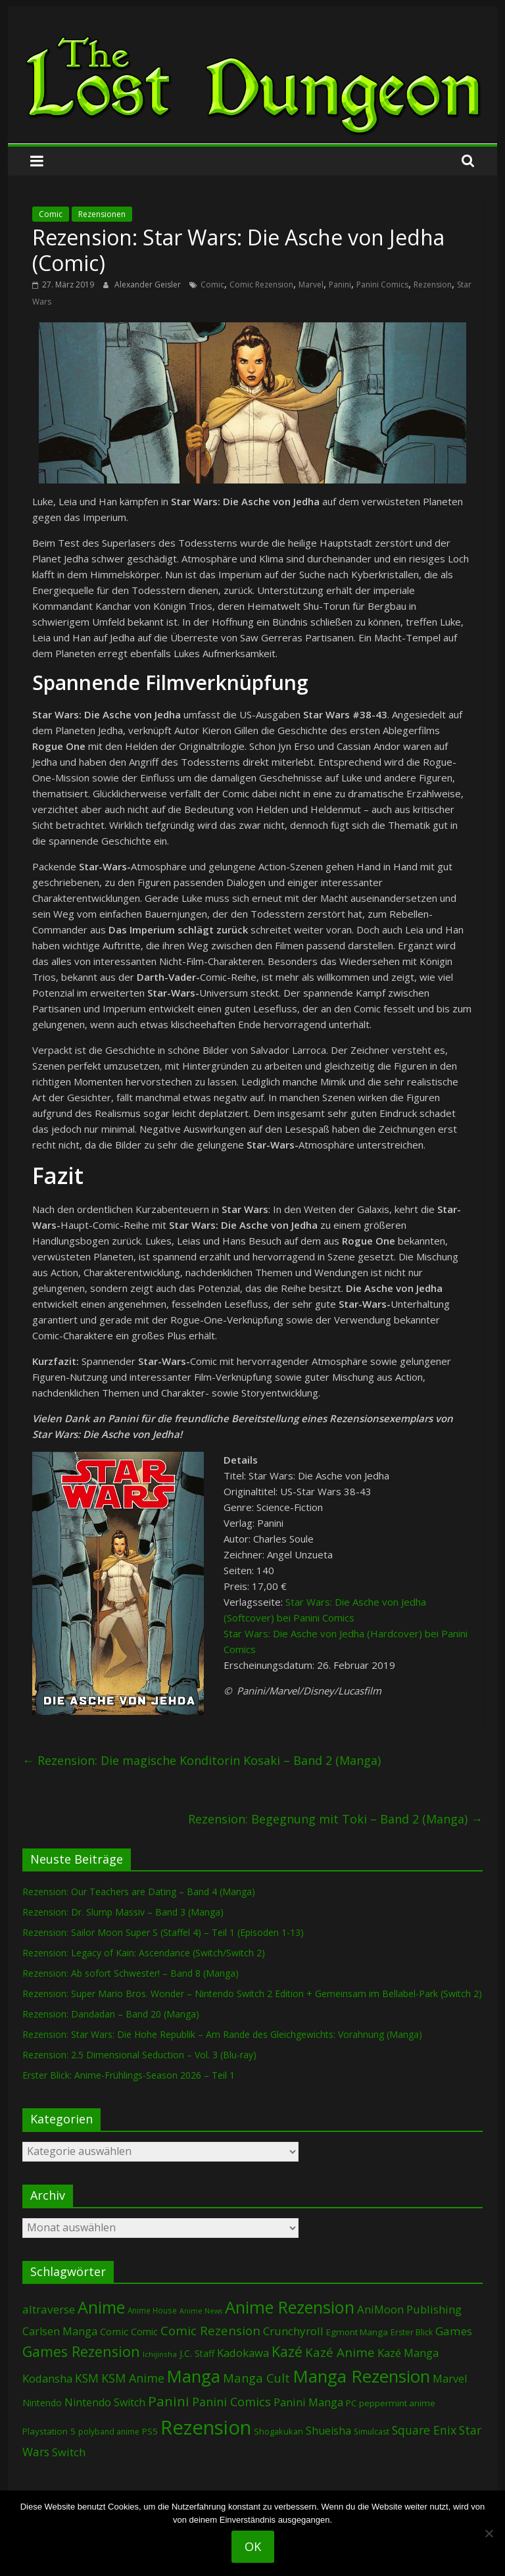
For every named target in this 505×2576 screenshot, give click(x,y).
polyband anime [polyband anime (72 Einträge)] (108, 2431)
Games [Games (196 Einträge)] (453, 2331)
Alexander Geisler (148, 284)
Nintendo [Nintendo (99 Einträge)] (42, 2402)
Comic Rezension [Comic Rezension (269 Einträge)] (210, 2330)
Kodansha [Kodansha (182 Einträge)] (47, 2378)
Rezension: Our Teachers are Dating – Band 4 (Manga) (138, 1891)
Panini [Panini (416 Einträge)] (168, 2401)
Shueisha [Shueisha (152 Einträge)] (328, 2430)
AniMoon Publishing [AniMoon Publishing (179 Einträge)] (409, 2309)
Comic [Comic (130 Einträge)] (114, 2331)
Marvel (311, 284)
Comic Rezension (261, 284)
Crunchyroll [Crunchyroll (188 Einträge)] (293, 2331)
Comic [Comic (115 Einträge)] (144, 2331)
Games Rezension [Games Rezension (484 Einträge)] (81, 2351)
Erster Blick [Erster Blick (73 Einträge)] (412, 2332)
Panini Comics (382, 284)
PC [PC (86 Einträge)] (351, 2403)
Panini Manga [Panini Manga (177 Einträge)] (308, 2402)
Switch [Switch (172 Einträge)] (68, 2452)
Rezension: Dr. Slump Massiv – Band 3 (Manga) (123, 1912)
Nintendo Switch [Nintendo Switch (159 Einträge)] (104, 2402)
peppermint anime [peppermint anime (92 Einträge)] (397, 2403)
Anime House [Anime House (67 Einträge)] (152, 2310)
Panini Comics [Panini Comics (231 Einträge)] (231, 2402)
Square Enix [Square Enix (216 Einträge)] (424, 2430)
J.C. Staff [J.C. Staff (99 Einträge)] (197, 2353)
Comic (50, 214)
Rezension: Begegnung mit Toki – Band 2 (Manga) (335, 1819)
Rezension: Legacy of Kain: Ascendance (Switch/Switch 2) (143, 1952)
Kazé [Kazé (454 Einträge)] (287, 2351)
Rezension (433, 284)
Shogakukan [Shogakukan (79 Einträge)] (278, 2431)
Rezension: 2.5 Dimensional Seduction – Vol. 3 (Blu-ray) (139, 2054)
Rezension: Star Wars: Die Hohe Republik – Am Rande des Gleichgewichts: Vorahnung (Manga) (222, 2034)
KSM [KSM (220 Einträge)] (87, 2378)
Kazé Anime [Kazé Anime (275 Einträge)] (340, 2352)
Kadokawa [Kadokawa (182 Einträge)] (243, 2352)
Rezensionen (102, 214)
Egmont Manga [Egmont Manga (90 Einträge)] (357, 2332)
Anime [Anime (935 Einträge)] (101, 2307)
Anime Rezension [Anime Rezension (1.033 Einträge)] (289, 2307)
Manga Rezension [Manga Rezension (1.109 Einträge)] (361, 2376)
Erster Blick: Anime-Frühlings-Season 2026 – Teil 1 (128, 2075)
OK (253, 2546)
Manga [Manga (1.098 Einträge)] (193, 2376)
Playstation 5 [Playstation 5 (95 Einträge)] (49, 2431)
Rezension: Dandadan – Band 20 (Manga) (110, 2014)
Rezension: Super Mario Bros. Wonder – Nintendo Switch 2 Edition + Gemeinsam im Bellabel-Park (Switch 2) (252, 1993)
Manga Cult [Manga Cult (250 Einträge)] (256, 2377)
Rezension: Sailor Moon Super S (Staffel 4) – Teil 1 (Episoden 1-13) (163, 1932)
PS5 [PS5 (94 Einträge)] (150, 2431)
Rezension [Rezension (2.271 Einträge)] (205, 2427)
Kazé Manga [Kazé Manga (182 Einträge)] (408, 2352)
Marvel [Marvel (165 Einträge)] (450, 2378)
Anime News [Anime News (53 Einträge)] (201, 2311)
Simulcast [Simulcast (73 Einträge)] (371, 2431)
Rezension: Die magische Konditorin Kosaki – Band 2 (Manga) (201, 1760)
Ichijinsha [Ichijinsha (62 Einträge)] (160, 2354)
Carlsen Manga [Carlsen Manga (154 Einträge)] (59, 2331)
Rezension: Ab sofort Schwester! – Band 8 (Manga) (130, 1973)
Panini (340, 284)
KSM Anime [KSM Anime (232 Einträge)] (132, 2378)
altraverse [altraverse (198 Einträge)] (48, 2309)
